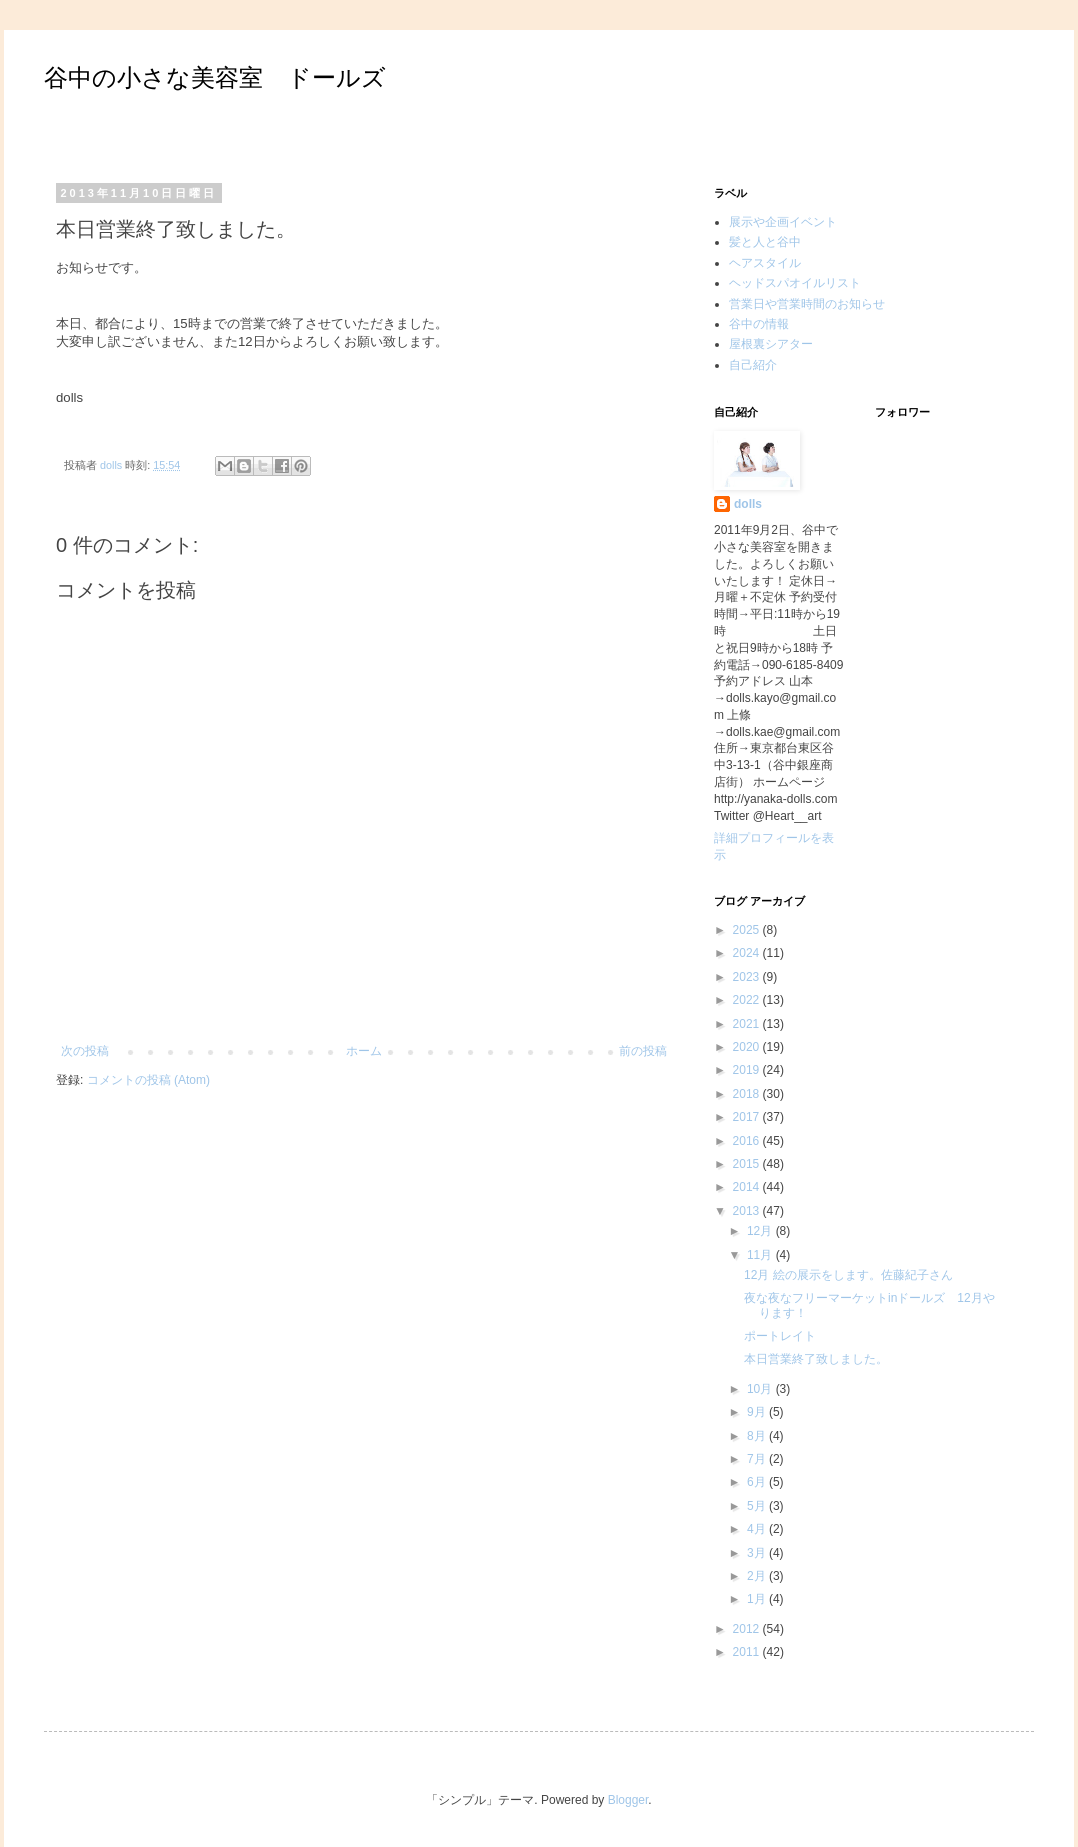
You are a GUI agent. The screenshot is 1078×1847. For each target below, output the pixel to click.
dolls (748, 504)
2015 (748, 1164)
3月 (758, 1553)
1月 (758, 1599)
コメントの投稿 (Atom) (148, 1080)
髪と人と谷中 (765, 242)
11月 (761, 1255)
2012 (748, 1629)
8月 (758, 1436)
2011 (748, 1652)
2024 (748, 953)
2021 (748, 1024)
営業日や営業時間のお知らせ (807, 304)
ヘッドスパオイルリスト (795, 283)
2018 (748, 1094)
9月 (758, 1412)
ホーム (364, 1051)
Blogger (628, 1800)
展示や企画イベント (783, 222)
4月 (758, 1529)
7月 (758, 1459)
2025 (748, 930)
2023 (748, 977)
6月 (758, 1482)
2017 (748, 1117)
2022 (748, 1000)
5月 (758, 1506)
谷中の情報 (759, 324)
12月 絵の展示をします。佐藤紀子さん (848, 1275)
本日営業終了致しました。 (816, 1359)
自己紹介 (753, 365)
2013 (748, 1211)
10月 (761, 1389)
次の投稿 (85, 1051)
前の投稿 (643, 1051)
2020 (748, 1047)
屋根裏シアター (771, 344)
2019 (748, 1070)
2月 (758, 1576)
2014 (748, 1187)
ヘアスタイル (765, 263)
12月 (761, 1231)
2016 (748, 1141)
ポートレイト (780, 1336)
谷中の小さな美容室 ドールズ (215, 77)
